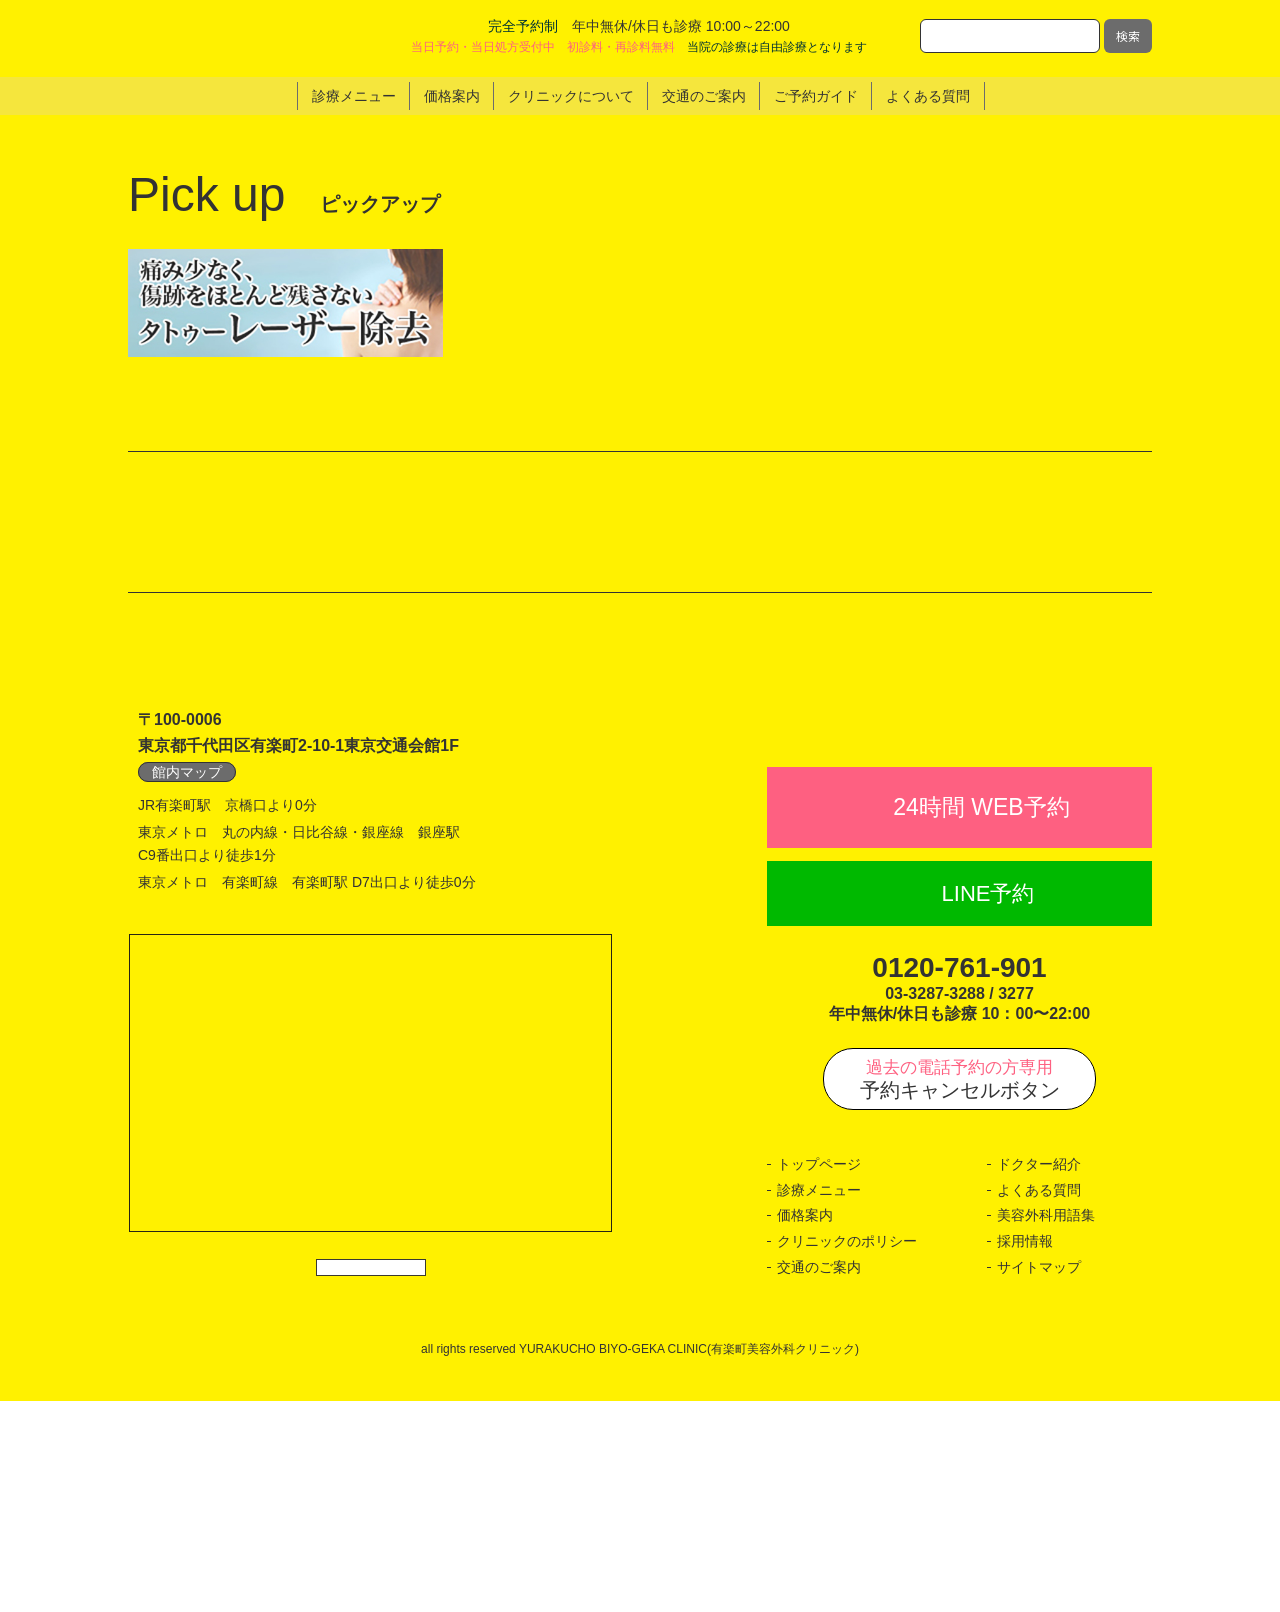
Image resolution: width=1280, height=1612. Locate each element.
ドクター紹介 (1039, 1376)
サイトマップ (1039, 1478)
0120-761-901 (959, 1178)
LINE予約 (988, 1104)
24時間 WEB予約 (981, 1018)
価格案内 (805, 1427)
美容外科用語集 (1046, 1427)
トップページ (819, 1376)
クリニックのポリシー (847, 1452)
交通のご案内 (819, 1478)
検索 (1128, 35)
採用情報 (1025, 1452)
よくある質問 (1039, 1401)
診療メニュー (819, 1401)
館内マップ (187, 938)
